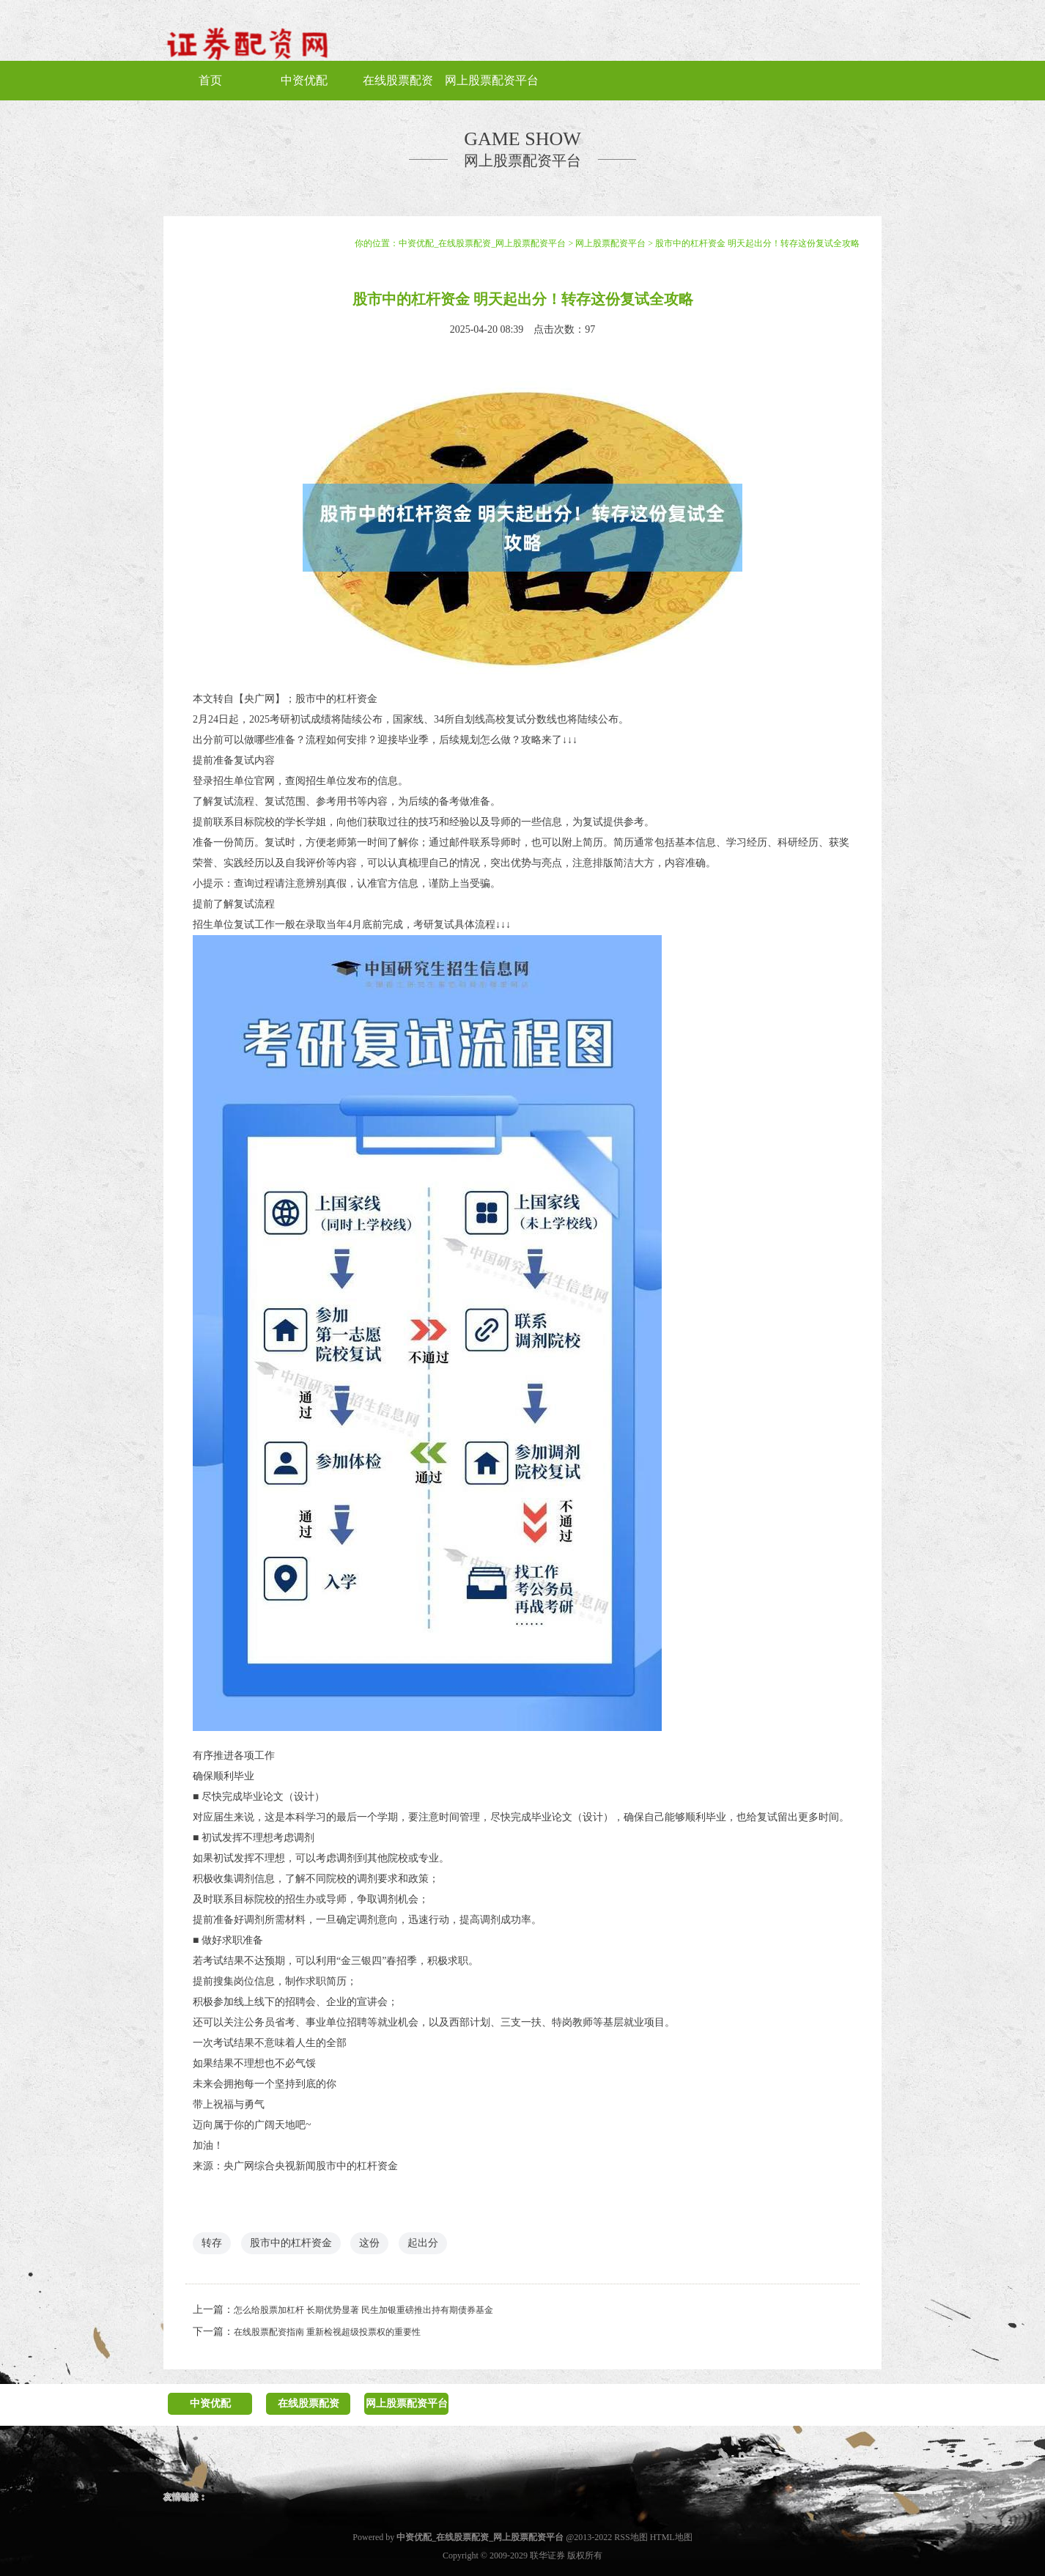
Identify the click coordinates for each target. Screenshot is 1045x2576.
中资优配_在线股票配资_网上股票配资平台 (482, 243)
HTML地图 (671, 2537)
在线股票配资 (398, 80)
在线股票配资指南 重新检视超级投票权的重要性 (327, 2332)
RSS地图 (630, 2537)
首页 (210, 80)
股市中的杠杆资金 (291, 2242)
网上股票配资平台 (492, 80)
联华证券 (547, 2555)
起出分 (422, 2242)
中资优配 (304, 80)
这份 (369, 2242)
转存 (212, 2242)
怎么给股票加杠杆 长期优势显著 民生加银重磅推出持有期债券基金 (363, 2310)
